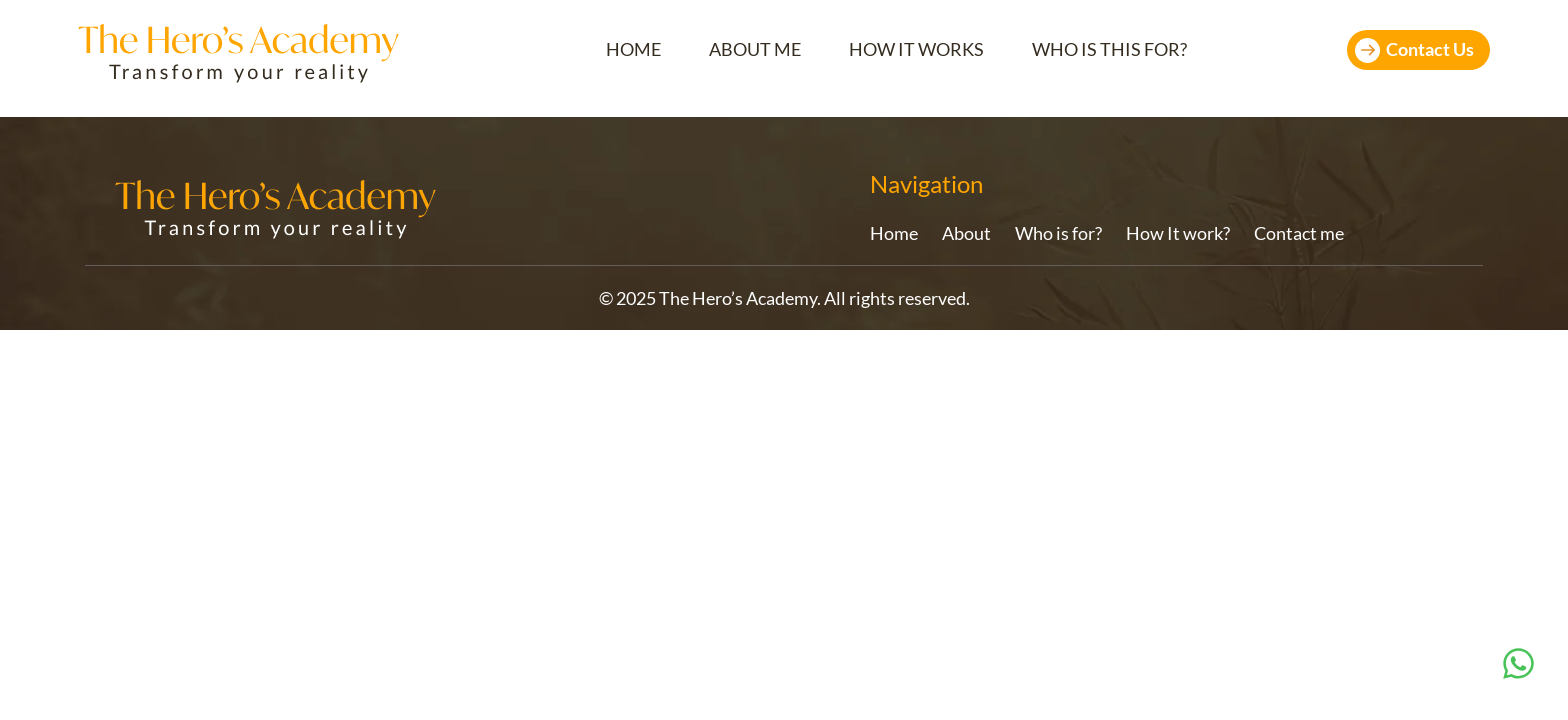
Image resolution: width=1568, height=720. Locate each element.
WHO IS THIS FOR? (1109, 49)
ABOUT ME (755, 49)
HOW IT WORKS (916, 49)
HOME (633, 49)
